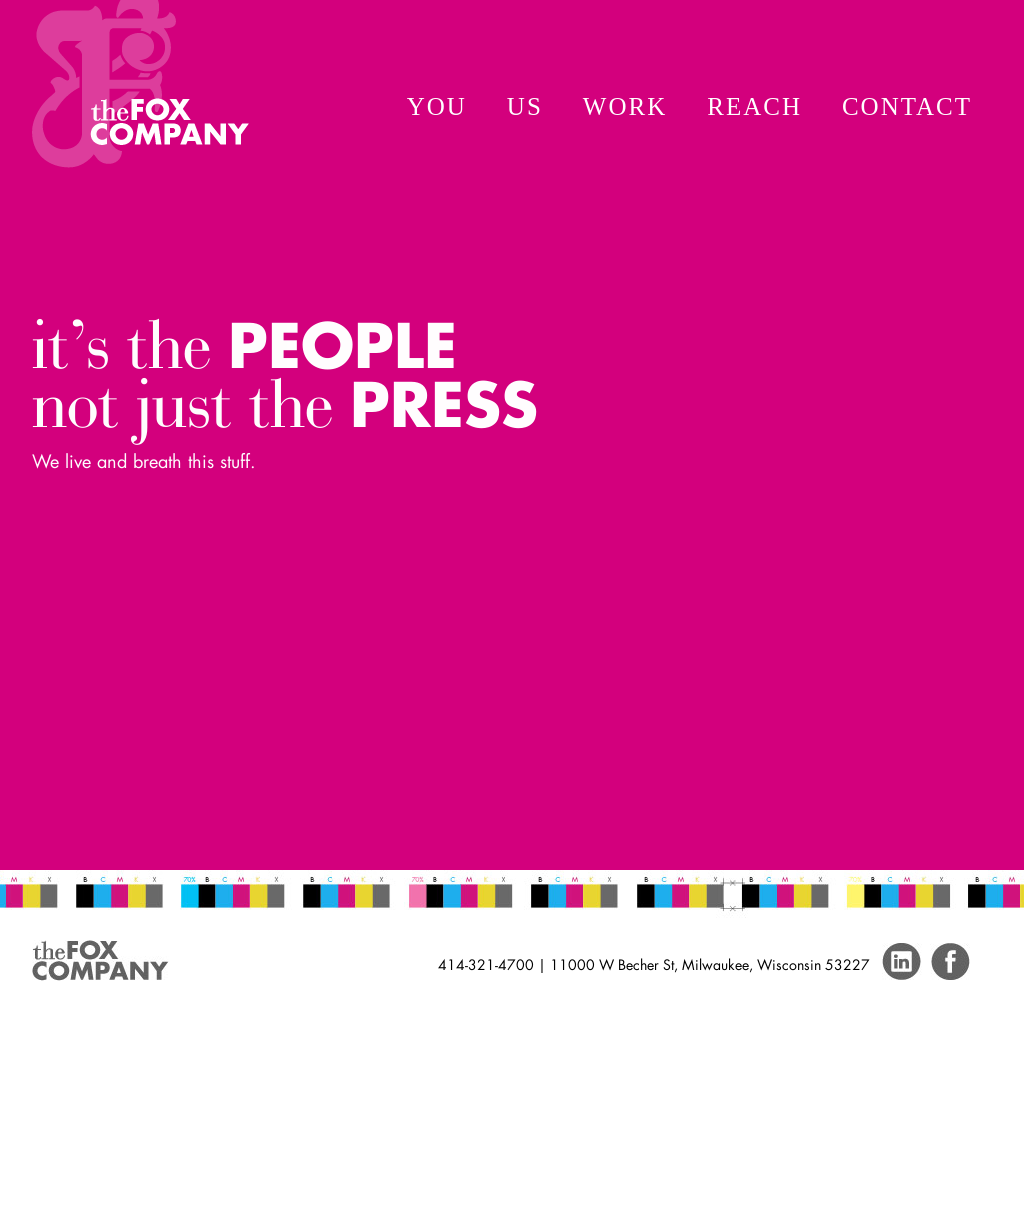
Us (525, 106)
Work (625, 106)
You (437, 106)
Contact (907, 106)
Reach (754, 106)
